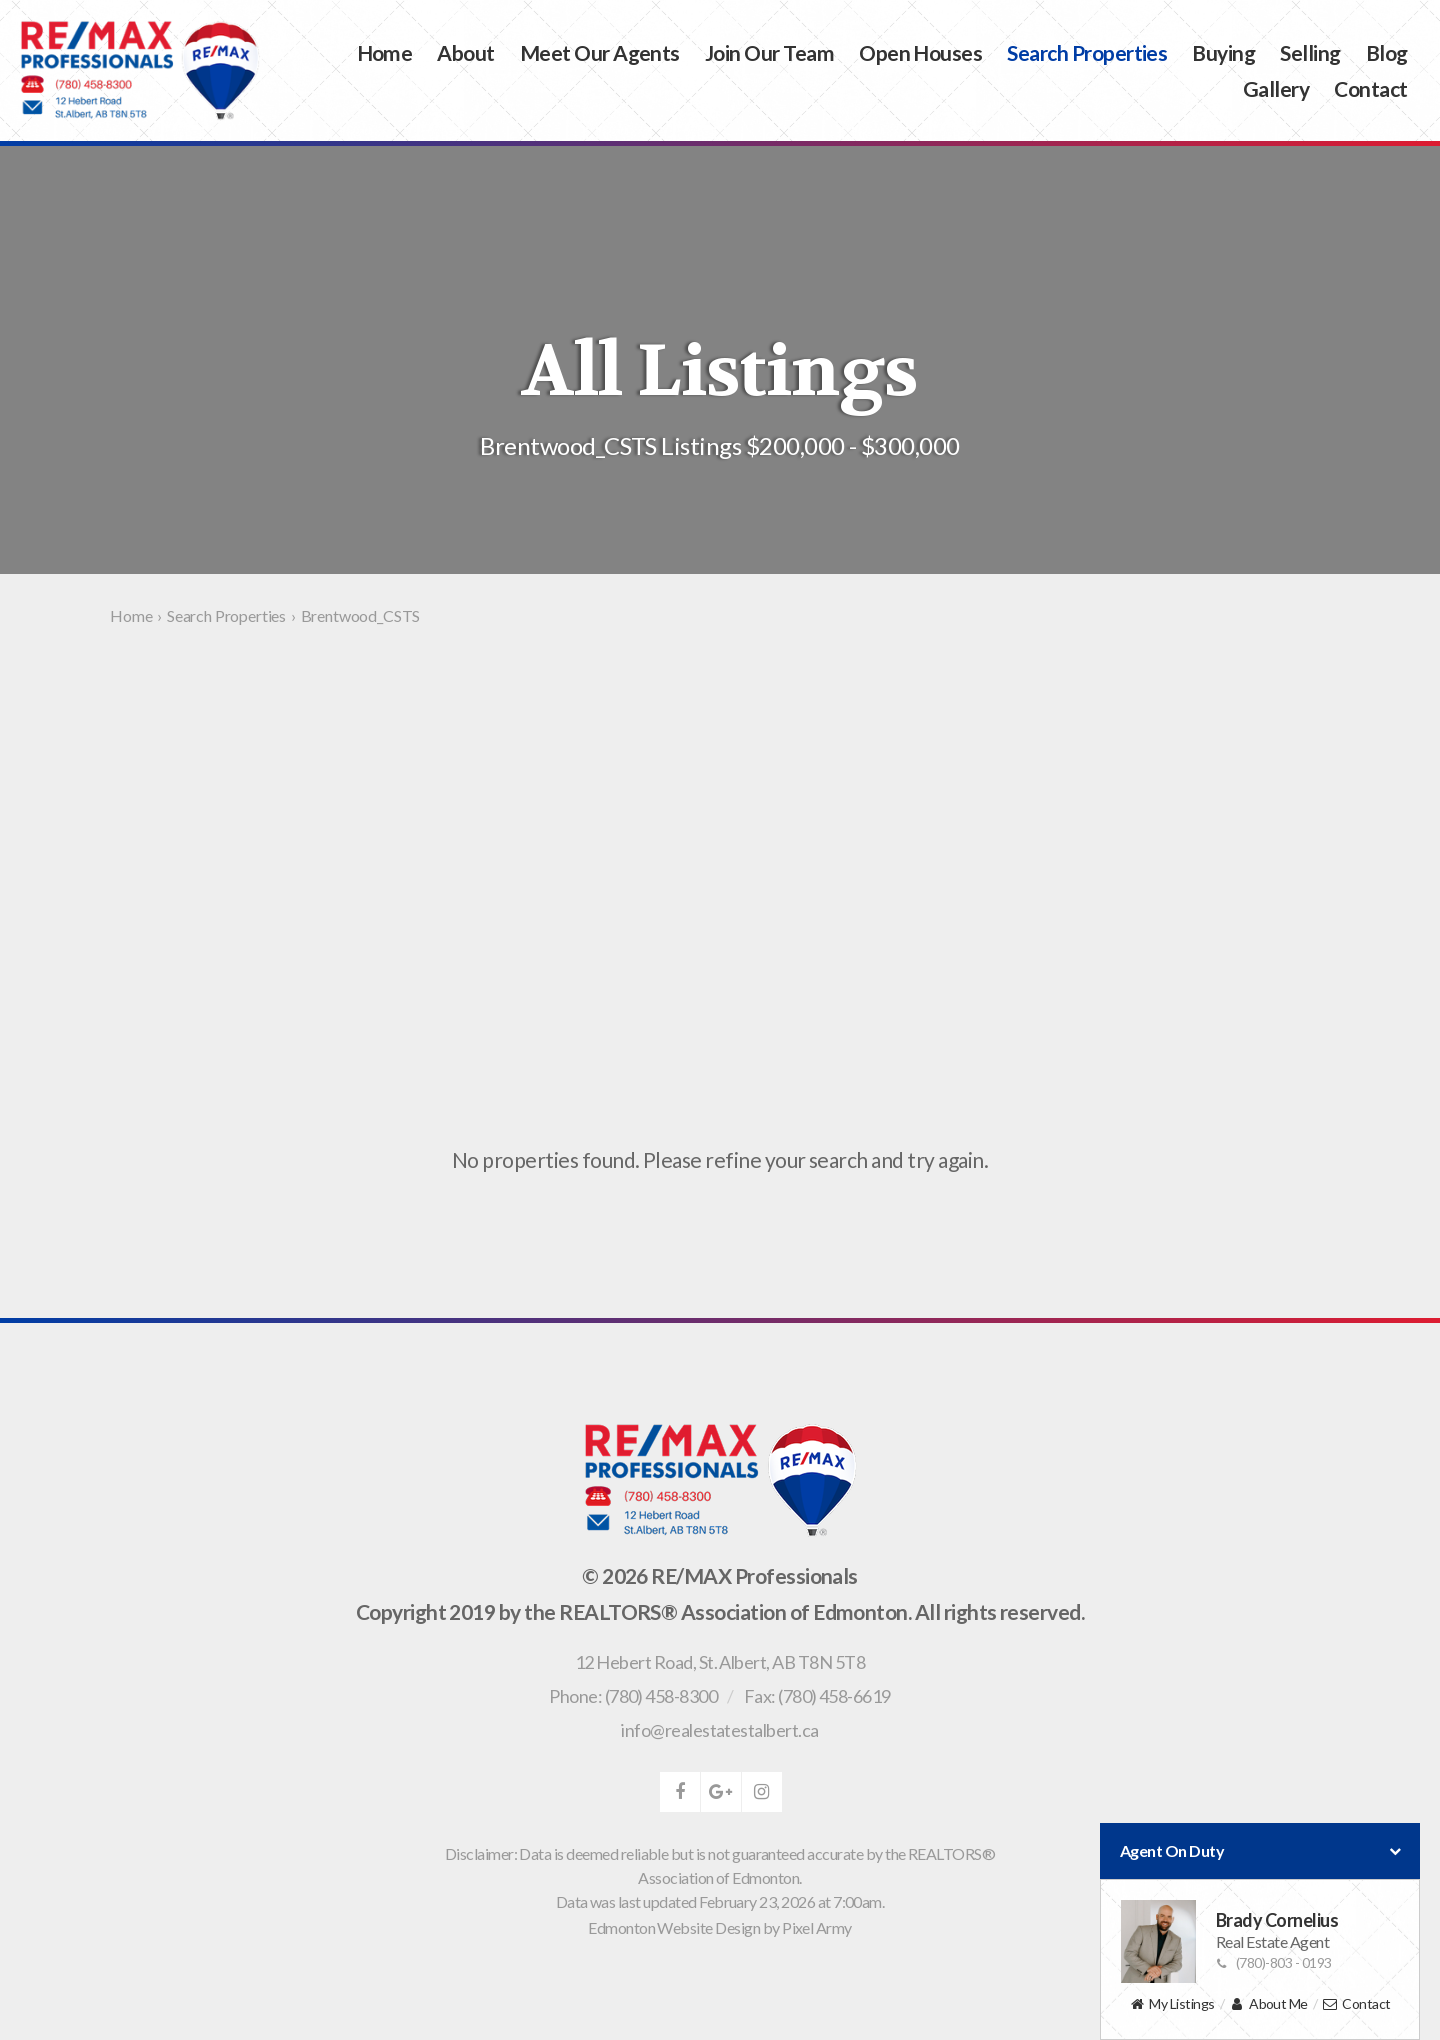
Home (385, 52)
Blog (1387, 52)
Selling (1310, 52)
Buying (1223, 52)
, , (720, 1662)
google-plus (721, 1792)
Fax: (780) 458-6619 (817, 1696)
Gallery (1276, 88)
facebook (680, 1792)
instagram (762, 1792)
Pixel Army (817, 1927)
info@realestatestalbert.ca (719, 1730)
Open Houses (920, 52)
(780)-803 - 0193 (1274, 1962)
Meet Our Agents (600, 52)
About (465, 52)
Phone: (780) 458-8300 (633, 1696)
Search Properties (1087, 52)
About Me (1268, 2004)
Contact (1370, 88)
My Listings (1171, 2004)
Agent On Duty (1260, 1851)
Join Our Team (769, 52)
